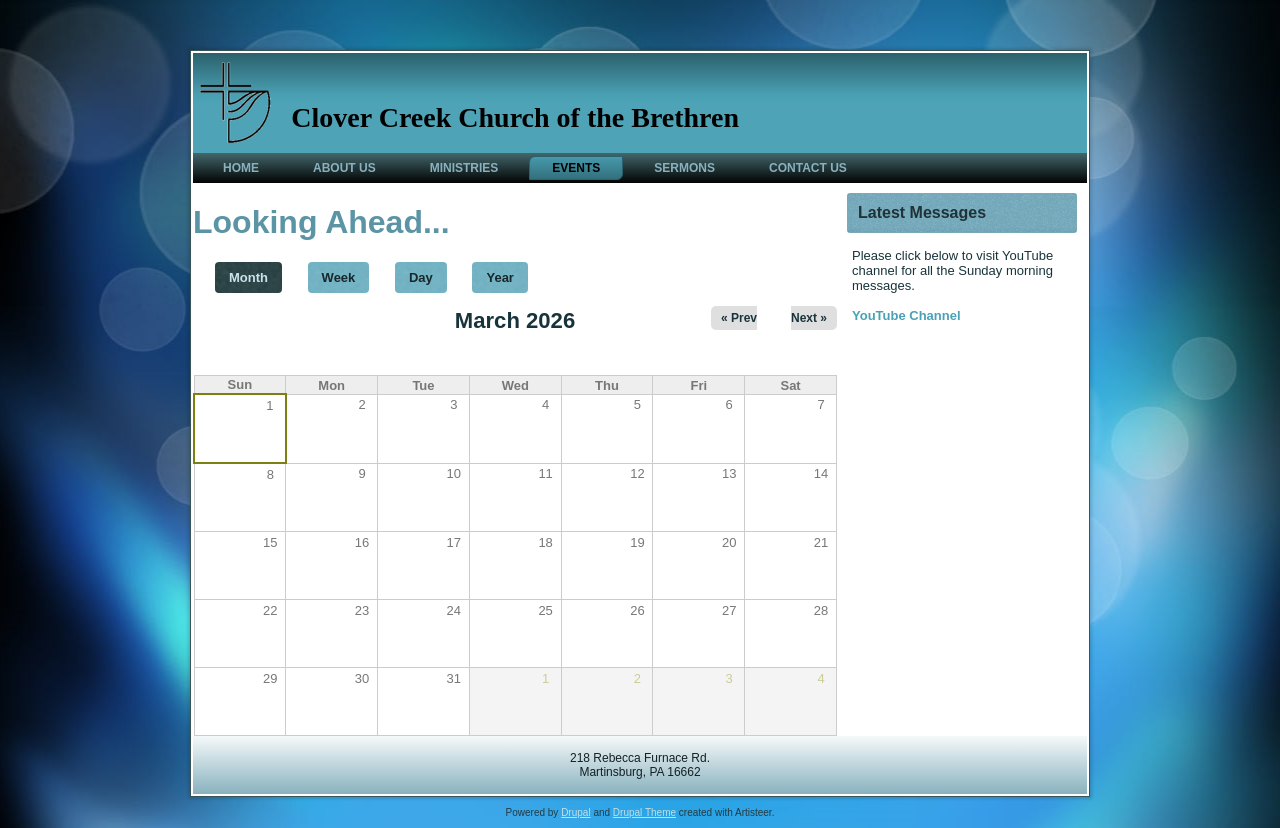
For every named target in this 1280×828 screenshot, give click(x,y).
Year (499, 277)
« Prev (739, 318)
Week (339, 277)
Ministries (464, 168)
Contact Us (808, 168)
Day (421, 277)
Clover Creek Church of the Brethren (515, 117)
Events (576, 168)
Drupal (575, 812)
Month (255, 273)
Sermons (684, 168)
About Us (344, 168)
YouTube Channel (906, 315)
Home (241, 168)
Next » (809, 318)
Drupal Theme (644, 812)
